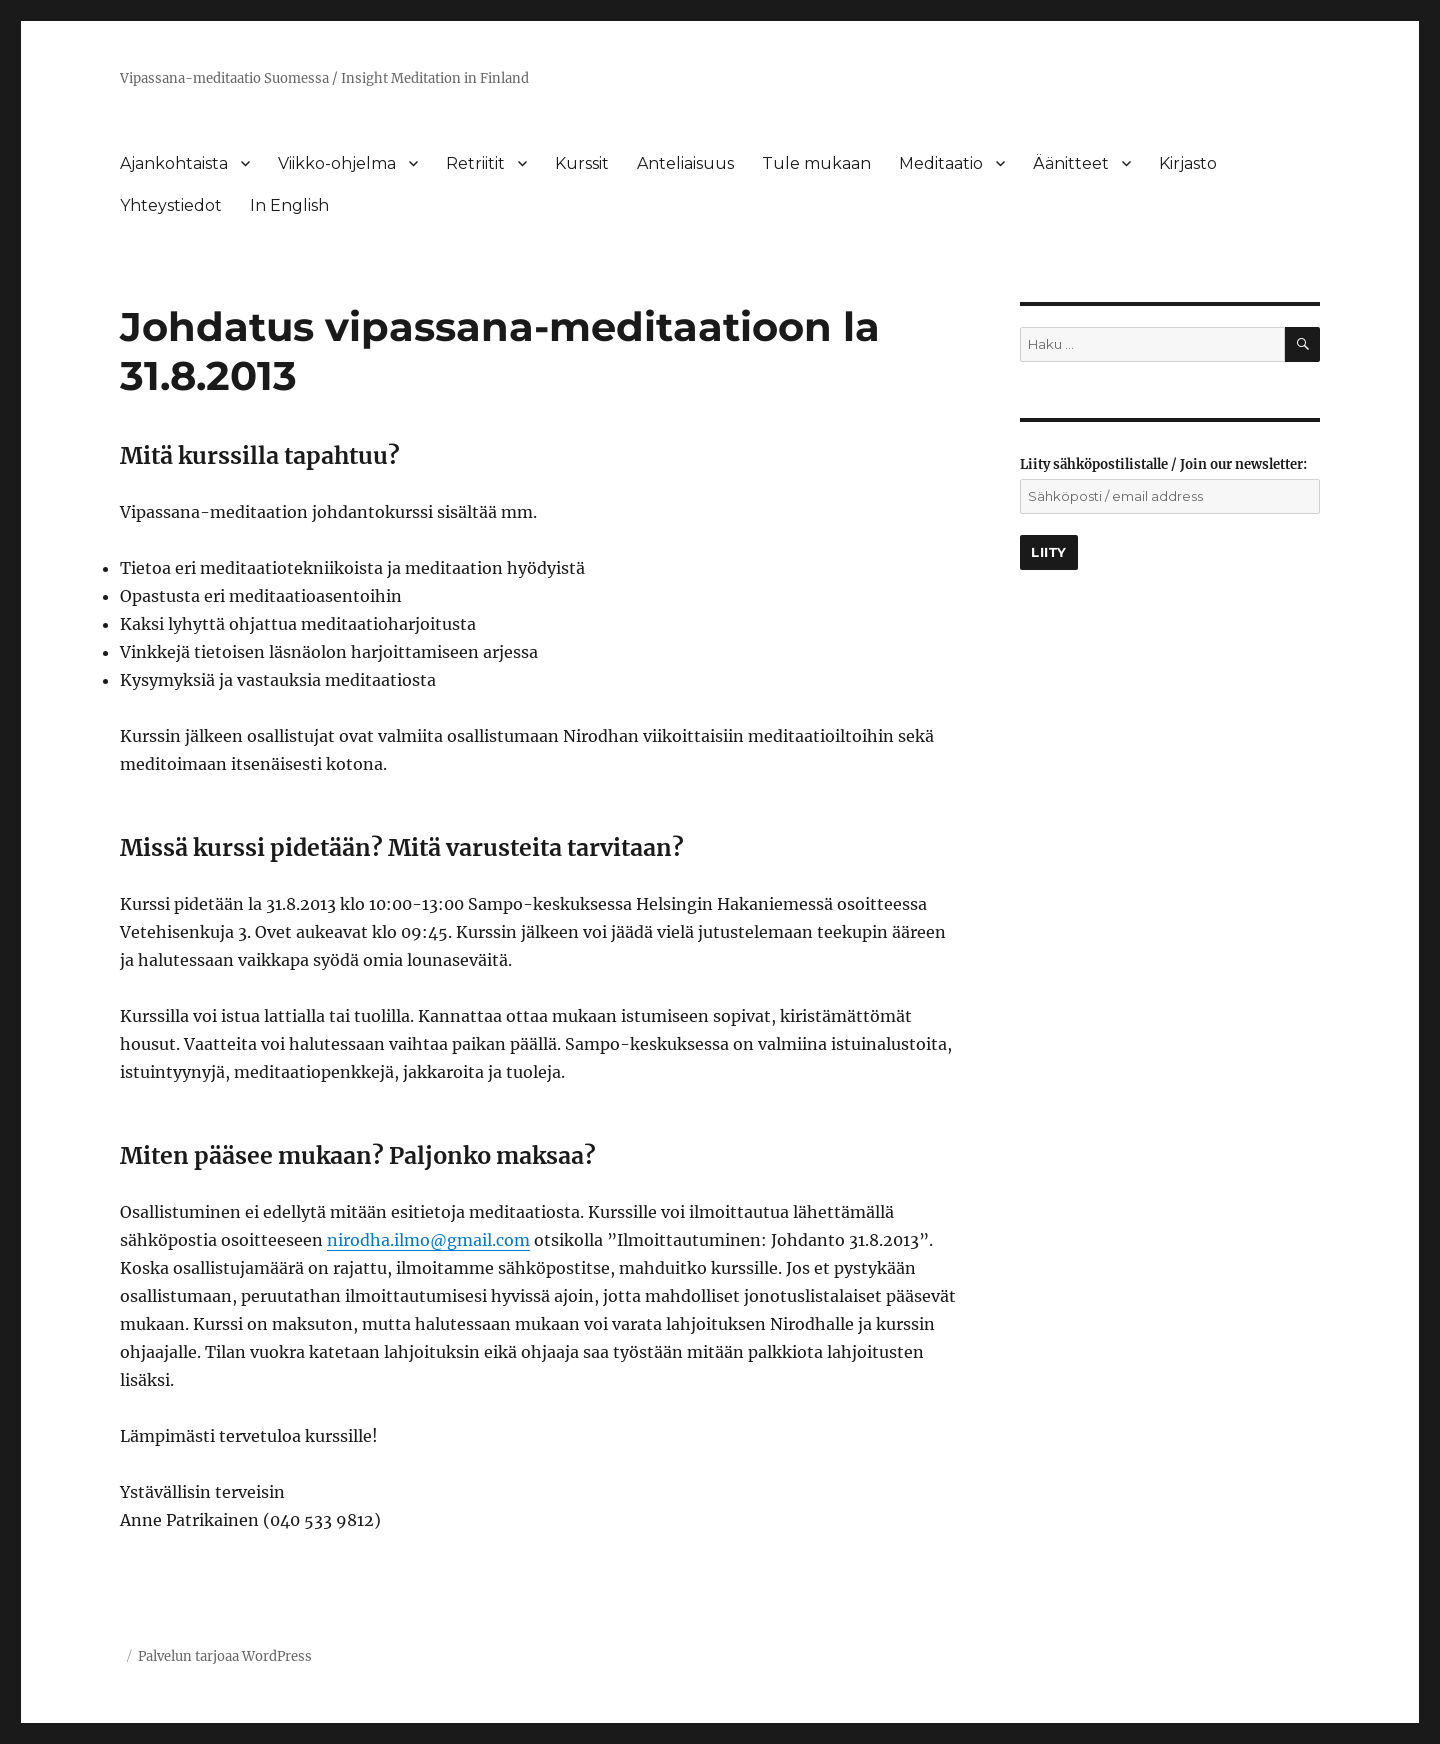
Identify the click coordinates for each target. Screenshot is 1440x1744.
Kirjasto (1188, 163)
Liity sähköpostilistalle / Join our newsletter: (1163, 464)
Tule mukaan (816, 163)
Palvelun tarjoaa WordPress (225, 1656)
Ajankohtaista (174, 163)
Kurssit (582, 163)
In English (289, 205)
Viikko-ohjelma (337, 163)
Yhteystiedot (171, 205)
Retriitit (475, 163)
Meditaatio (941, 163)
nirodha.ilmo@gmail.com (428, 1240)
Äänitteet (1071, 163)
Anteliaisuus (685, 163)
